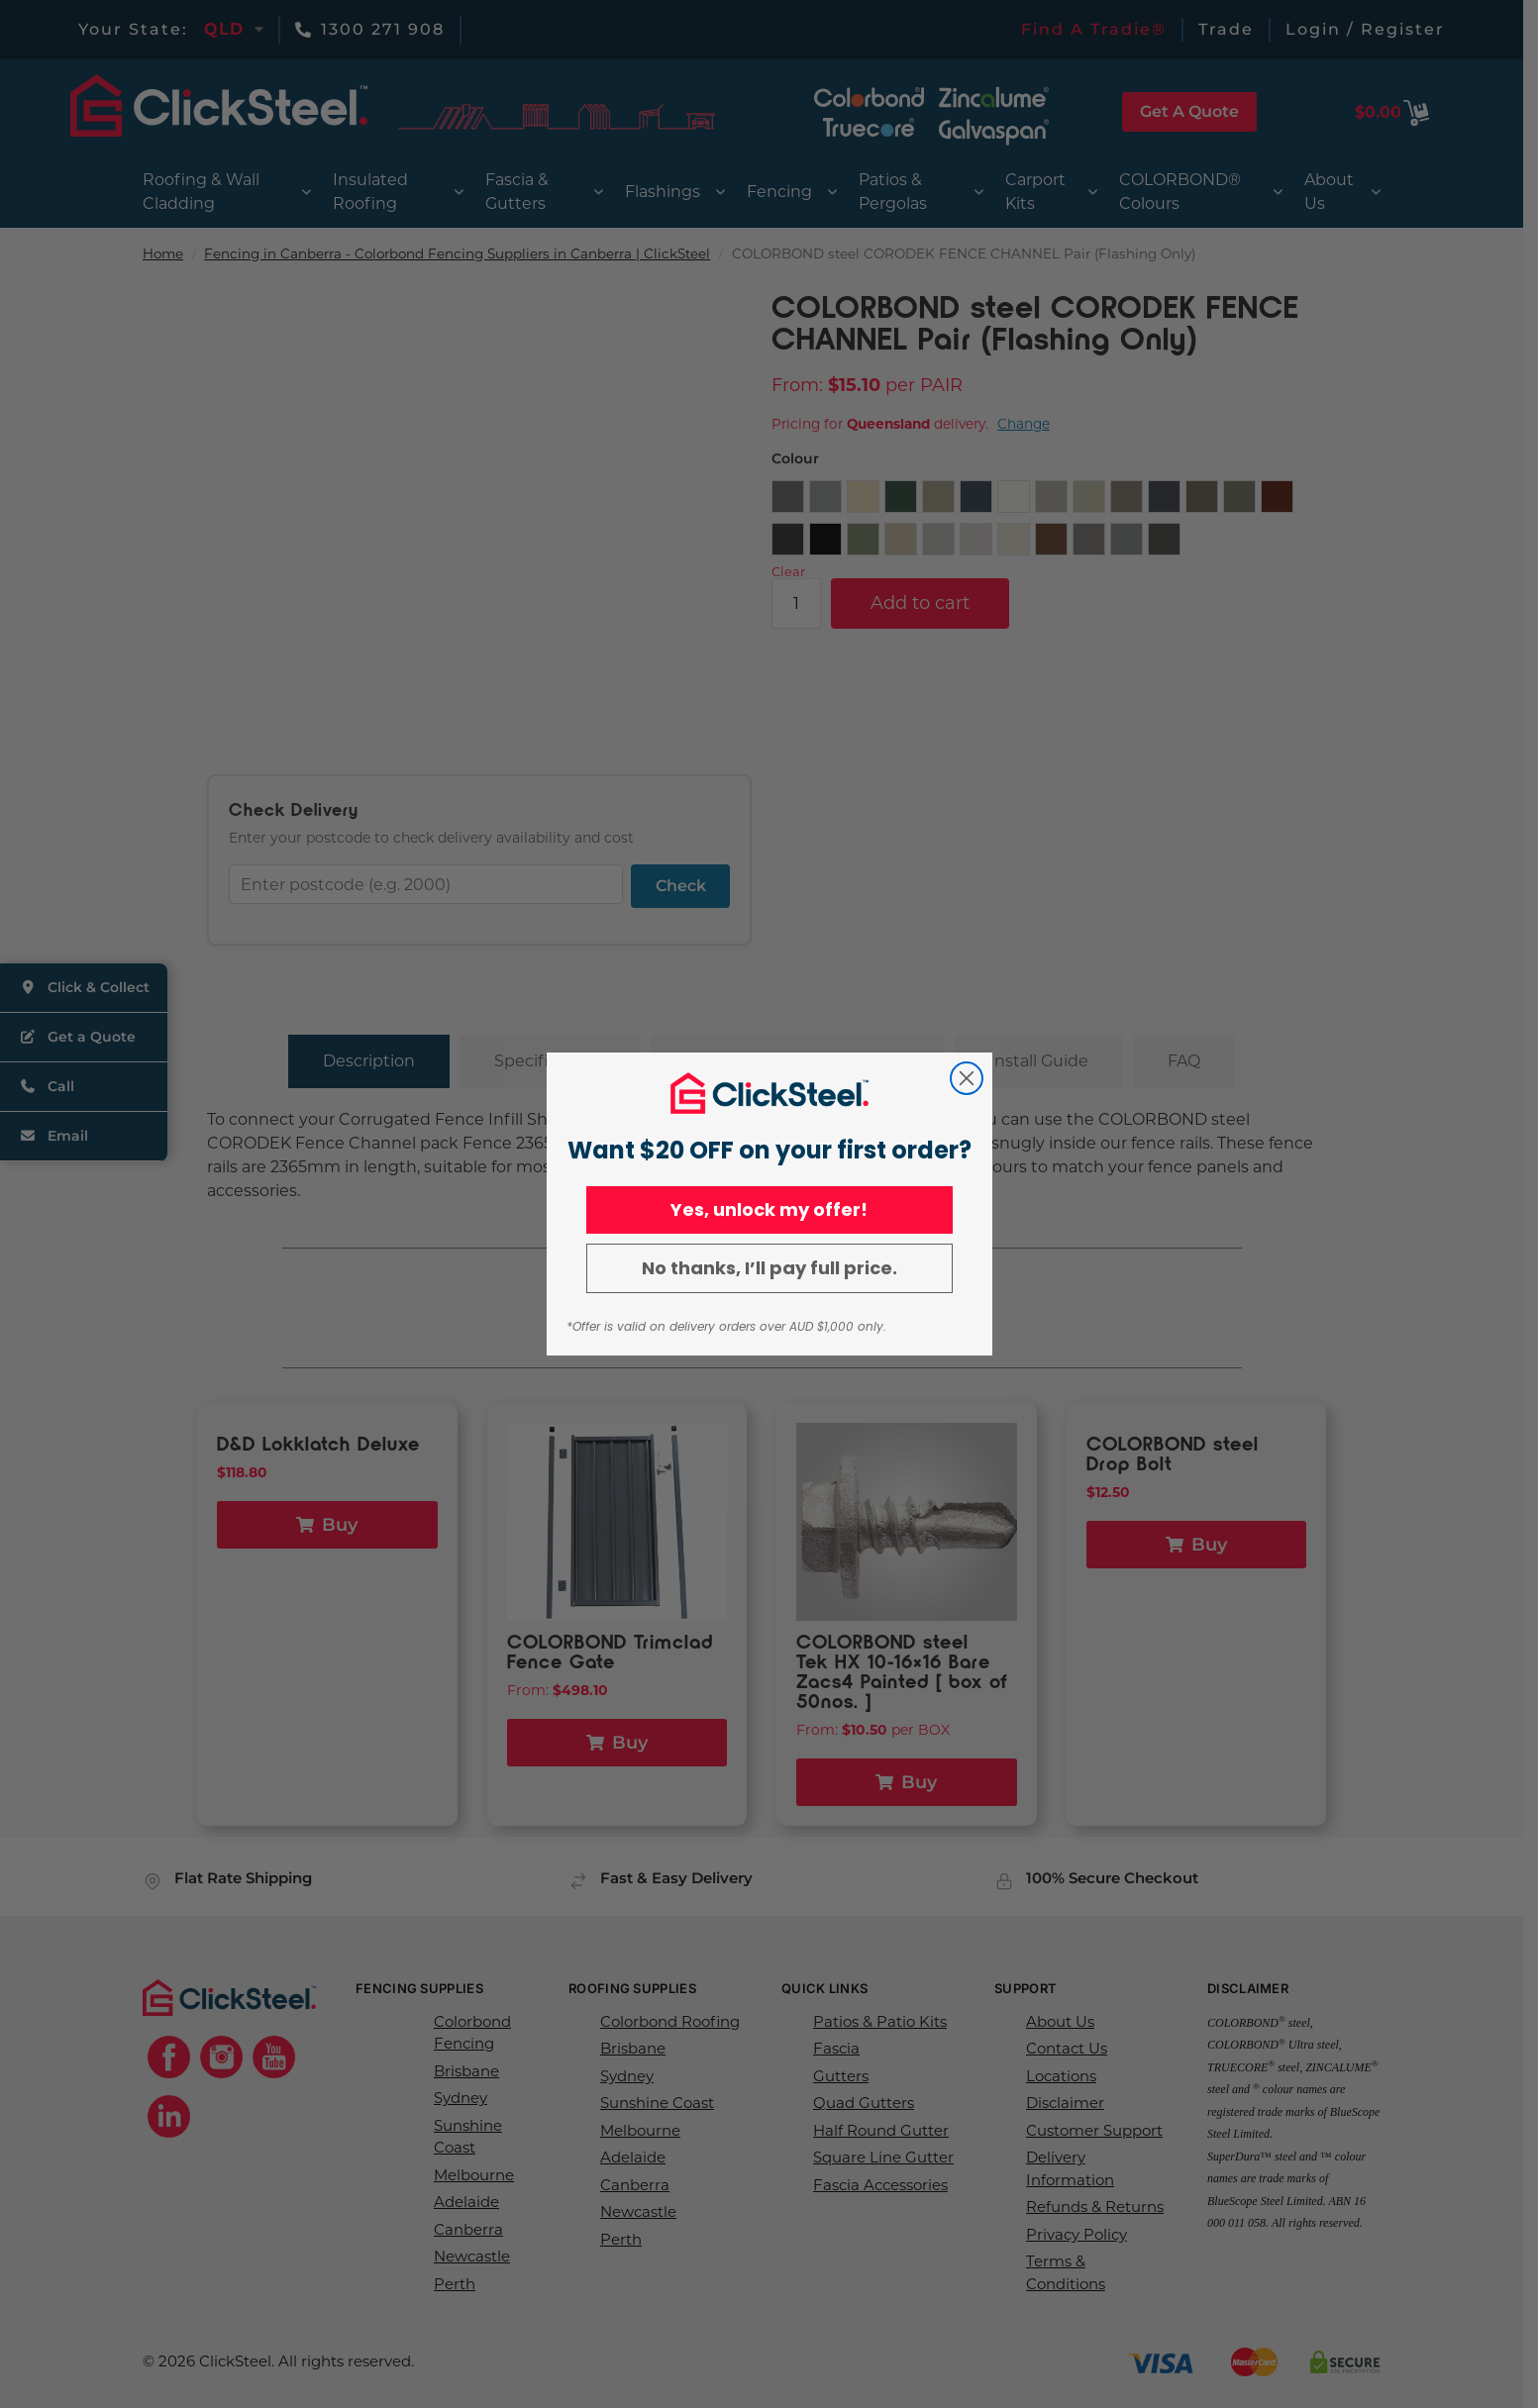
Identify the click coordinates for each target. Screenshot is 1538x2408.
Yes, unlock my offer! (769, 1209)
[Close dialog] (966, 1078)
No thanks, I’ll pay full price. (769, 1267)
